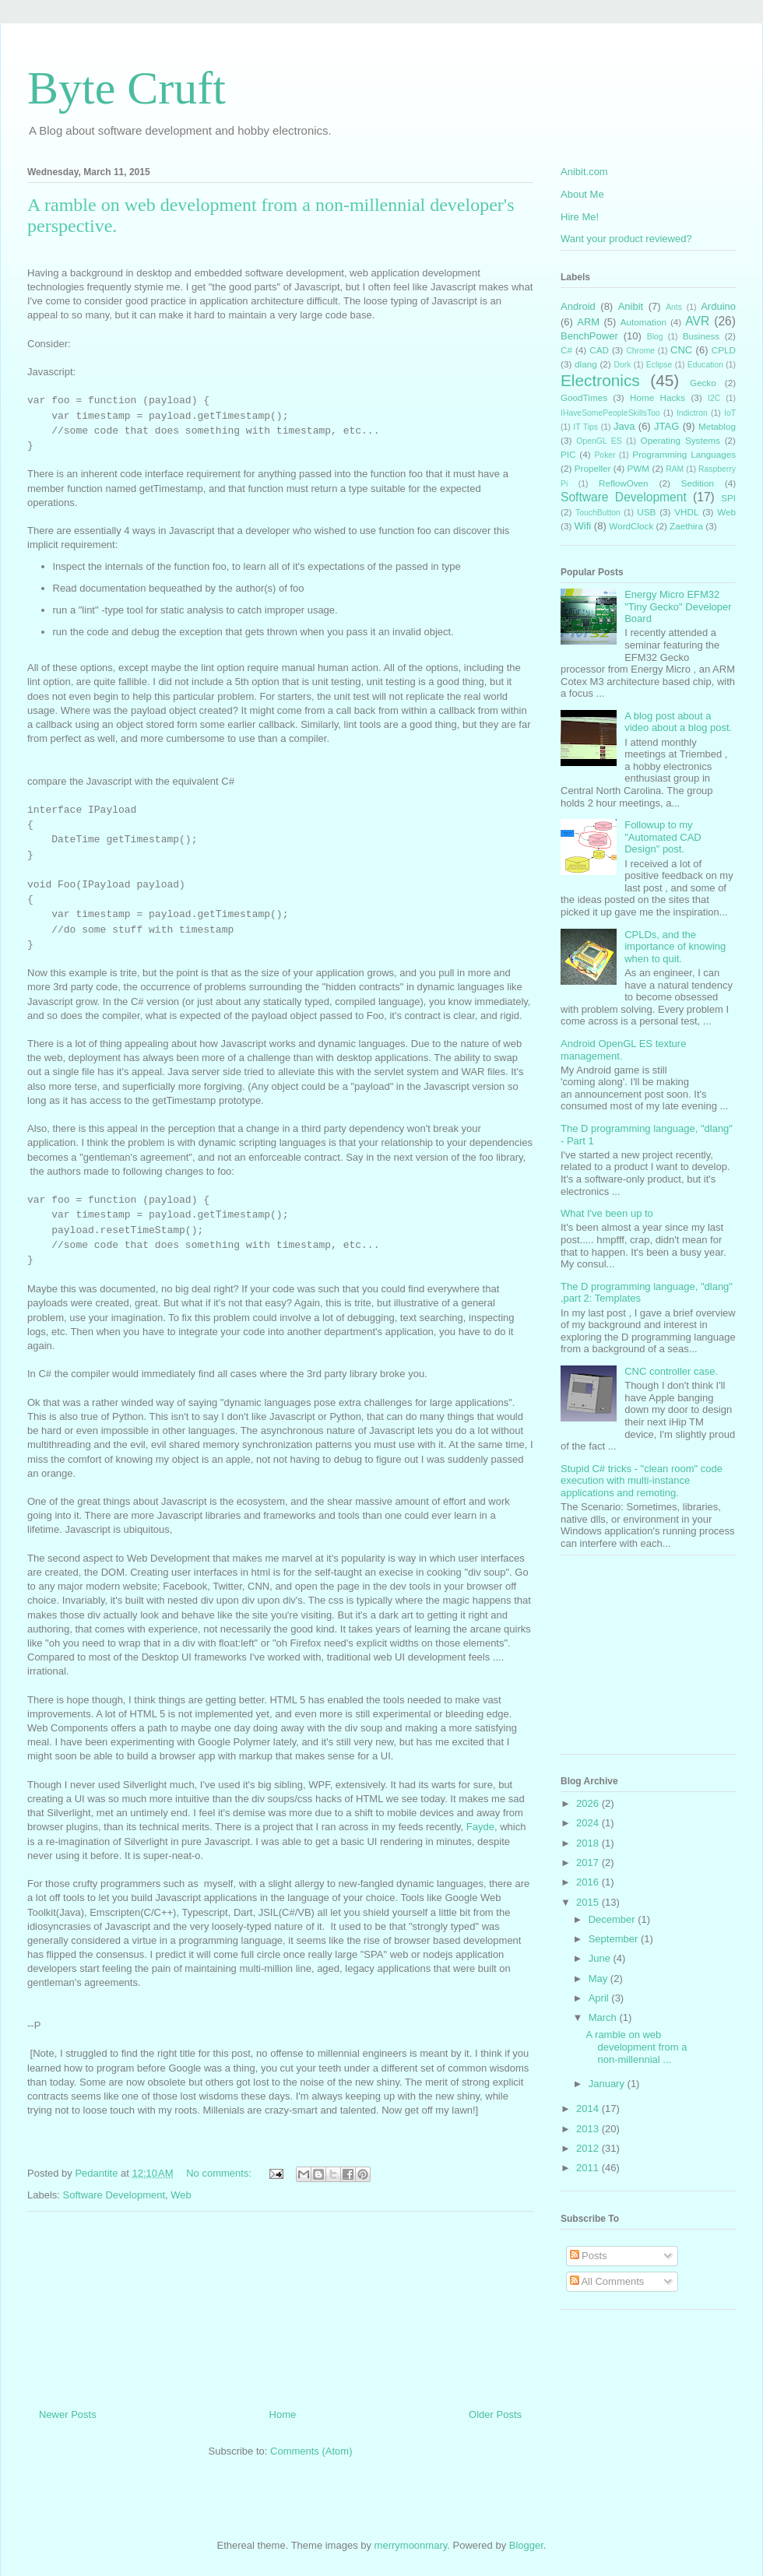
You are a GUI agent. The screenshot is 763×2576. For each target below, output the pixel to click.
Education (705, 364)
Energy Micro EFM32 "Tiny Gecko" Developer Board (677, 606)
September (615, 1939)
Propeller (593, 468)
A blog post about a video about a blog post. (678, 722)
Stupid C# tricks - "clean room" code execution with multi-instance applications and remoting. (642, 1481)
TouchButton (598, 512)
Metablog (717, 426)
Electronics (600, 380)
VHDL (686, 512)
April (600, 1998)
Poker (604, 455)
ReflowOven (624, 483)
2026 (589, 1803)
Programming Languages (684, 454)
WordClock (631, 526)
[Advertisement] (280, 2304)
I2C (714, 398)
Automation (643, 322)
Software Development (114, 2195)
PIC (568, 454)
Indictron (692, 413)
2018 (589, 1843)
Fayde (480, 1827)
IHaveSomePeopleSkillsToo (610, 413)
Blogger (526, 2545)
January (608, 2083)
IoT (730, 413)
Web (181, 2195)
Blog (655, 336)
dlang (586, 364)
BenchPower (589, 336)
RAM (675, 469)
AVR (697, 321)
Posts (588, 2255)
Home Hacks (657, 397)
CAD (599, 350)
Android (578, 306)
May (599, 1978)
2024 (589, 1823)
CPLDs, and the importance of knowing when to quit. (675, 947)
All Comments (607, 2281)
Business (701, 336)
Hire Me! (580, 217)
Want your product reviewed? (626, 238)
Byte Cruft (126, 88)
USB (646, 512)
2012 (589, 2148)
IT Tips (585, 427)
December (613, 1919)
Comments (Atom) (311, 2451)
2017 (589, 1862)
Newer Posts (68, 2414)
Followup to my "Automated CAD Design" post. (662, 837)
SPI (728, 498)
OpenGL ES (598, 441)
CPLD (724, 350)
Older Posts (495, 2414)
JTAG (666, 426)
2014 (589, 2108)
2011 (589, 2168)
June (601, 1958)
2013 (589, 2129)
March (604, 2017)
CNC (681, 350)
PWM (639, 468)
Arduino (718, 306)
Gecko (703, 383)
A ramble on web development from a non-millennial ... (636, 2047)
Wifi (583, 526)
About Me (582, 194)
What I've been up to (607, 1213)
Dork (622, 364)
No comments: (220, 2173)
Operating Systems (680, 440)
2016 (589, 1882)
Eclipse (659, 364)
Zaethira (686, 526)
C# (566, 350)
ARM (588, 322)
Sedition (697, 483)
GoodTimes (584, 397)
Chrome (640, 350)
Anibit (631, 306)
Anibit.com (584, 171)
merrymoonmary (411, 2545)
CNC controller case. (671, 1371)
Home (283, 2414)
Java (624, 426)
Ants (674, 307)
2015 (589, 1902)
